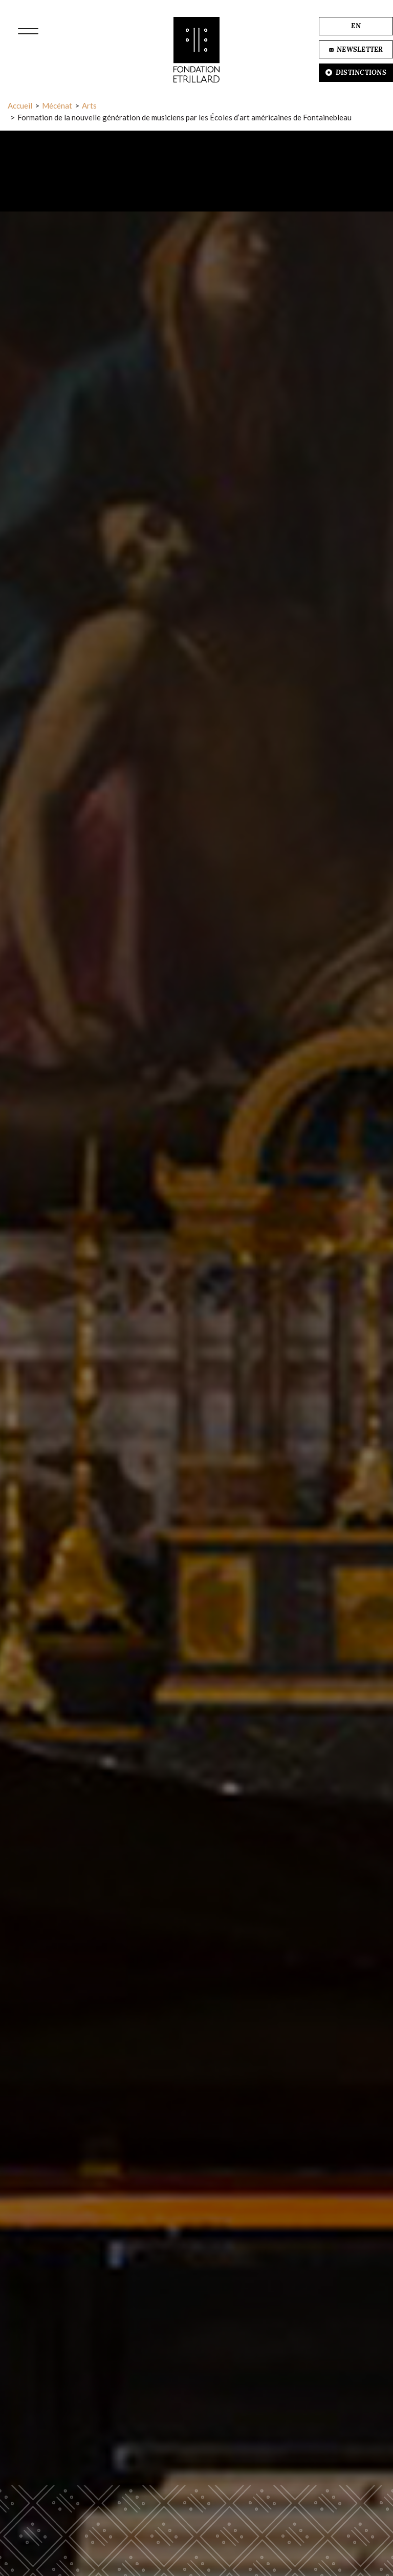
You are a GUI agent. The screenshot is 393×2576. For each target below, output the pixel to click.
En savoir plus (197, 2507)
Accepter (232, 2540)
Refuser (156, 2540)
